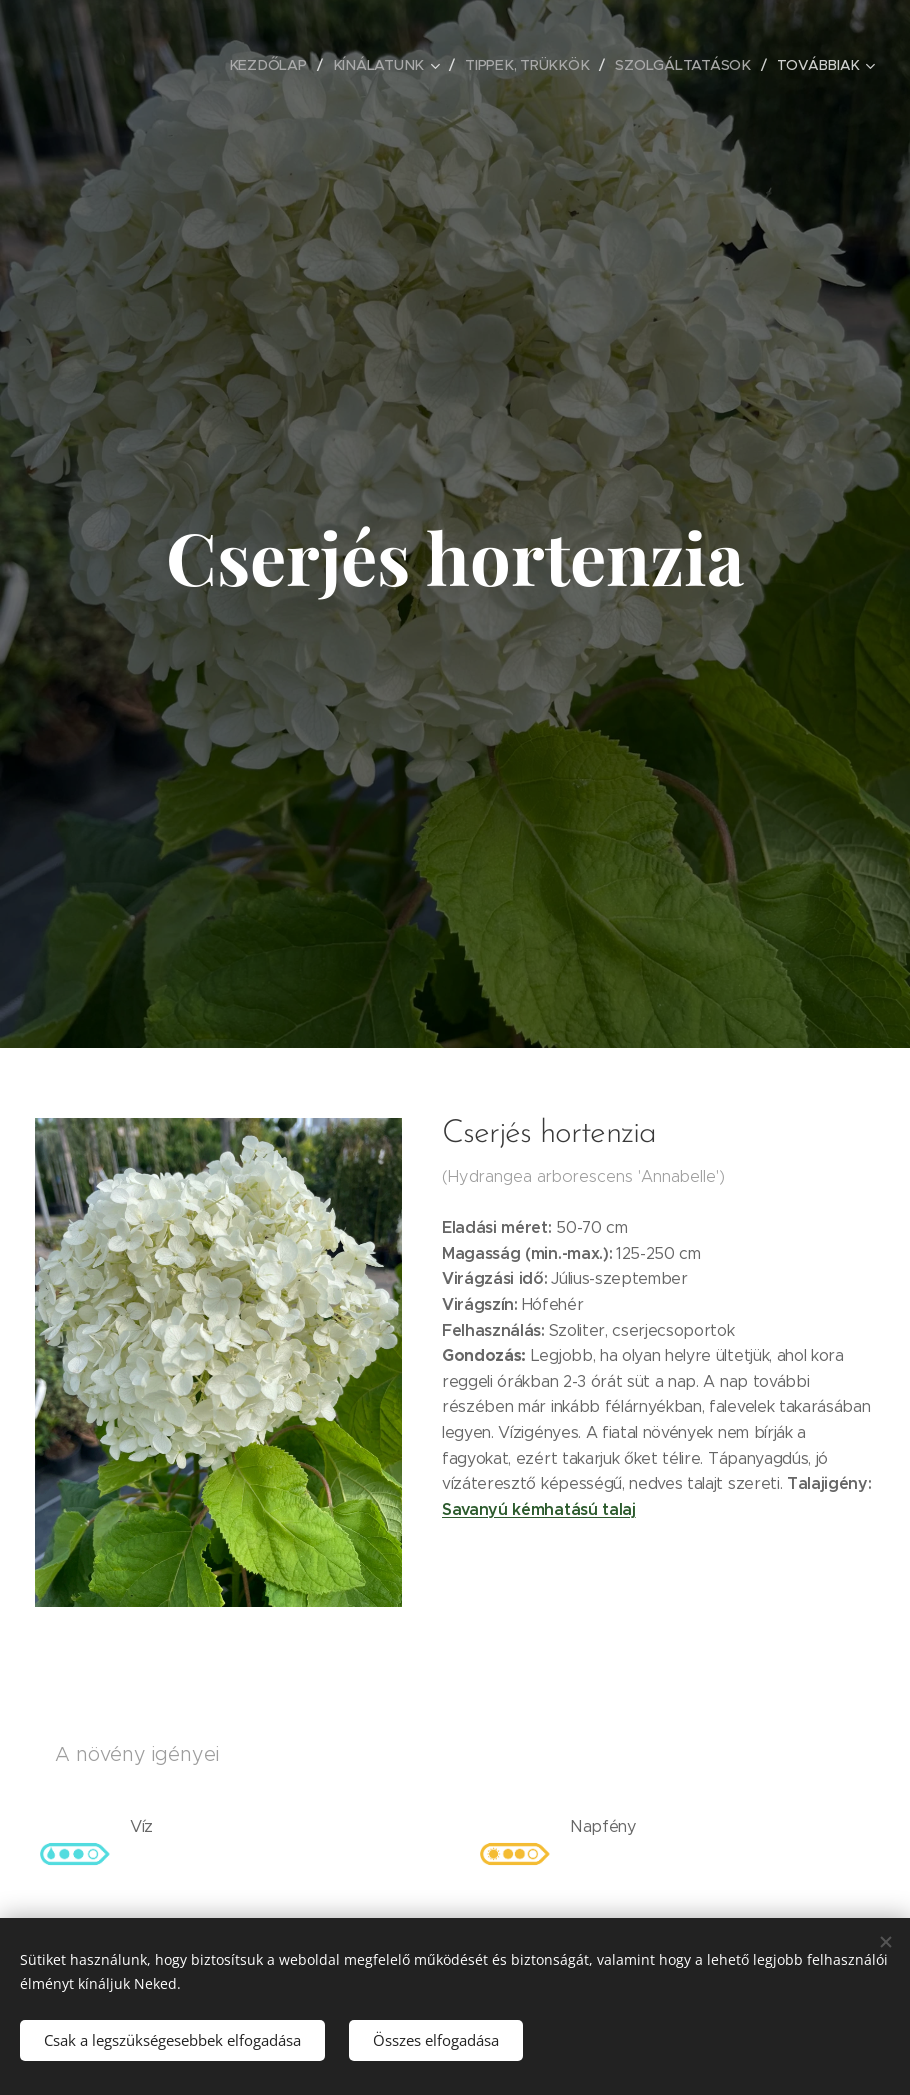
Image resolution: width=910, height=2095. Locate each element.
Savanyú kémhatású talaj (539, 1508)
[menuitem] (131, 65)
